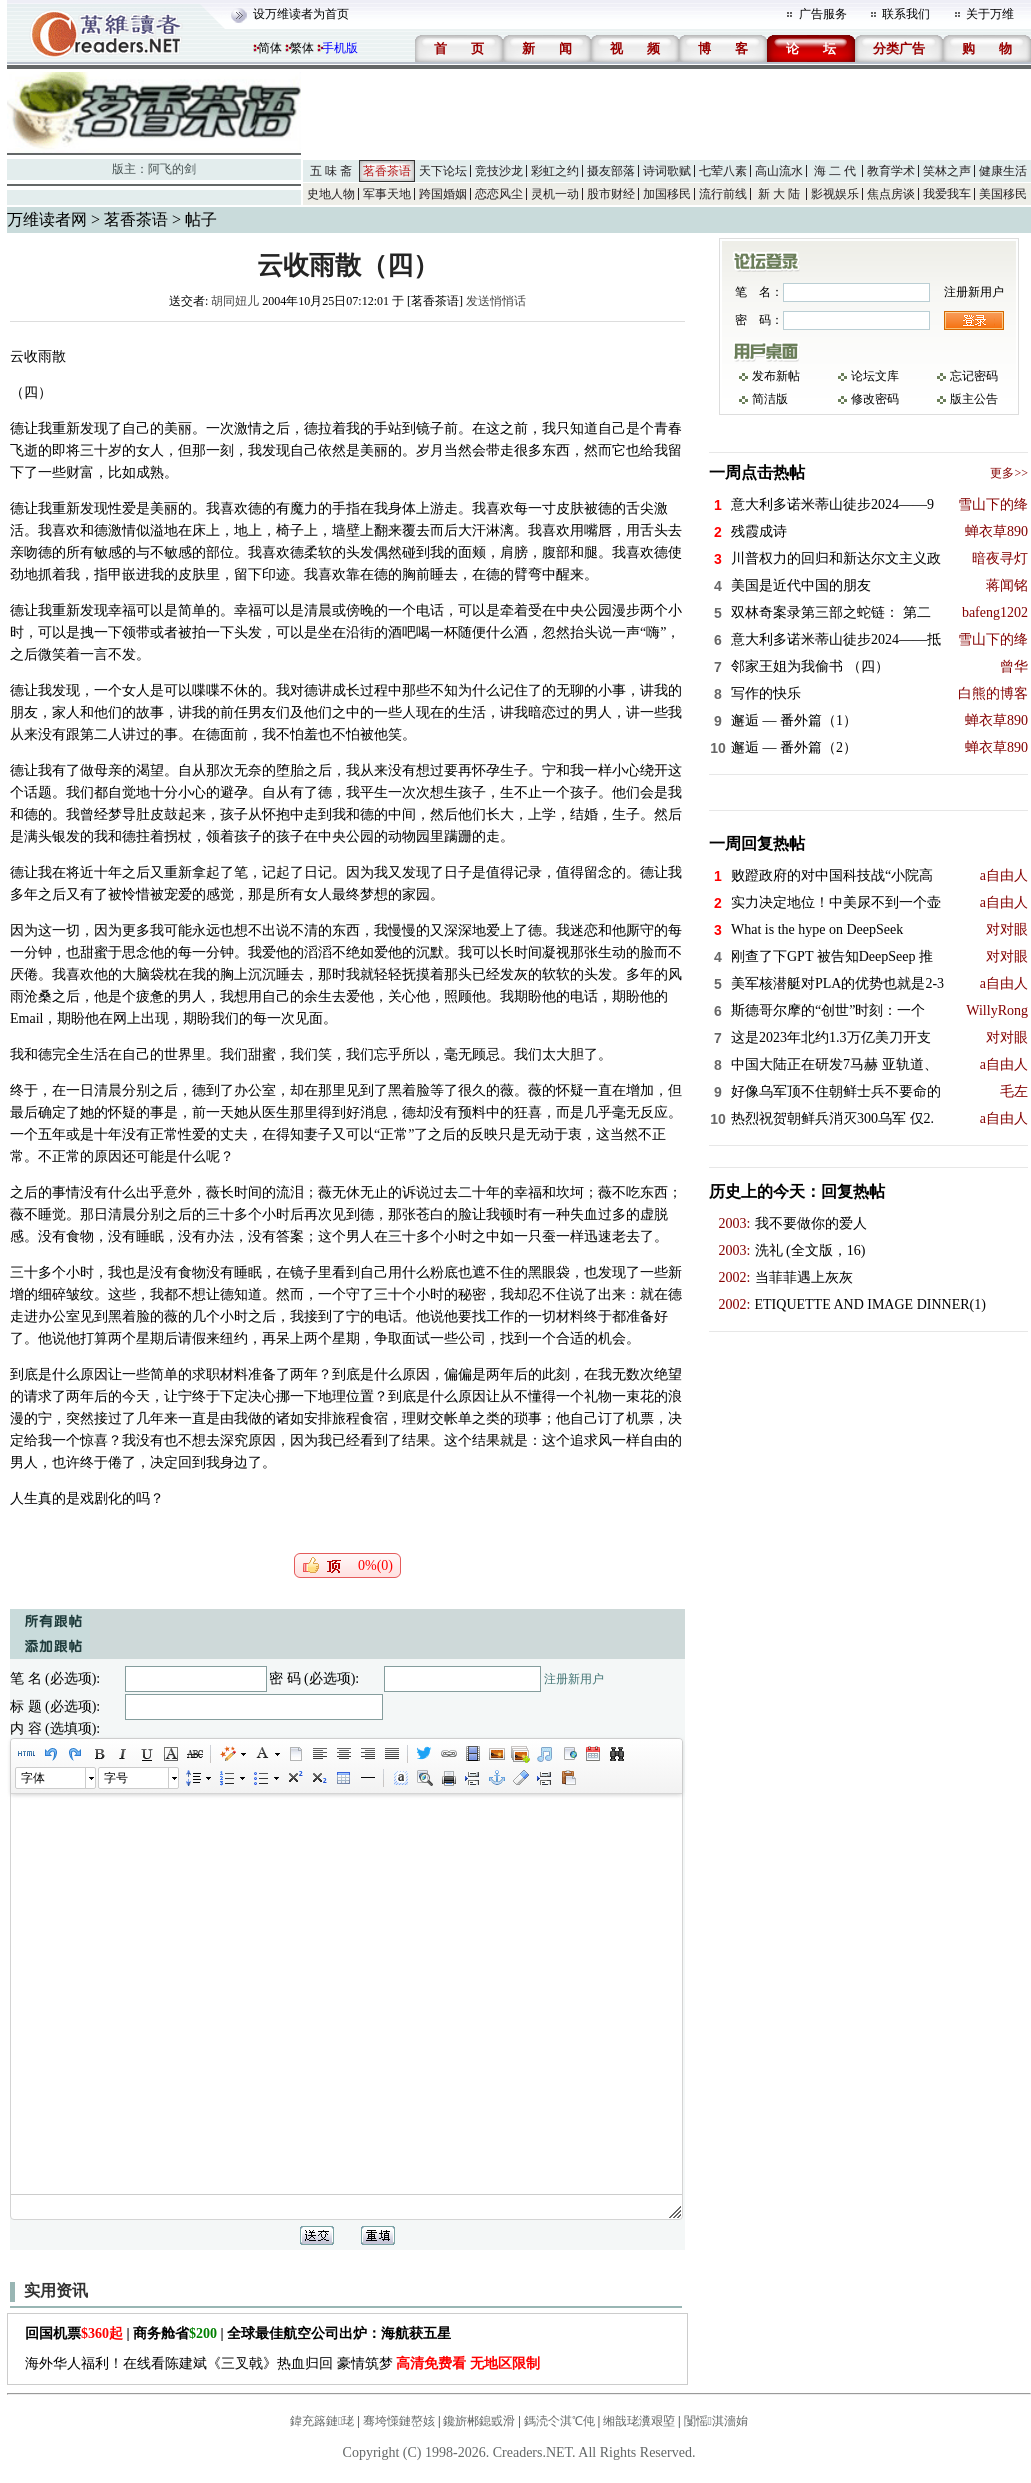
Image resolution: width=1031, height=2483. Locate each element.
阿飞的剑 (172, 169)
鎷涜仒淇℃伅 (559, 2421)
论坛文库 (875, 376)
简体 (270, 48)
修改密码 (875, 399)
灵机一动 (555, 194)
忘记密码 (974, 376)
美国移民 (1003, 194)
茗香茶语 (387, 171)
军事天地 (387, 194)
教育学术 (891, 171)
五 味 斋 (331, 171)
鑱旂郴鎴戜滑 (479, 2421)
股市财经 (611, 194)
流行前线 (723, 194)
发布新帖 (776, 376)
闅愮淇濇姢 (716, 2421)
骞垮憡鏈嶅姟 (399, 2421)
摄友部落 (611, 171)
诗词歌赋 (667, 171)
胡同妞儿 (235, 301)
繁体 (302, 48)
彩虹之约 (555, 171)
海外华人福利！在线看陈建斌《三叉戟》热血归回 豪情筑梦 (282, 2363)
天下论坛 (443, 171)
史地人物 (331, 194)
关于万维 (990, 14)
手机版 (340, 48)
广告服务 (823, 14)
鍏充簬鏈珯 (322, 2421)
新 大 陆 (779, 194)
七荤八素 (723, 171)
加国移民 (667, 194)
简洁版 (770, 399)
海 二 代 (835, 171)
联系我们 (906, 14)
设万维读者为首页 (301, 14)
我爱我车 (947, 194)
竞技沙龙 (499, 171)
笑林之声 (947, 171)
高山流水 (779, 171)
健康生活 (1003, 171)
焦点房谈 (891, 194)
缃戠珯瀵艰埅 (639, 2421)
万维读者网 (47, 219)
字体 (33, 1778)
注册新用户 (574, 1679)
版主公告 (974, 399)
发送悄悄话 (496, 301)
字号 (116, 1778)
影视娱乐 (835, 194)
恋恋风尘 (499, 194)
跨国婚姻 (443, 194)
